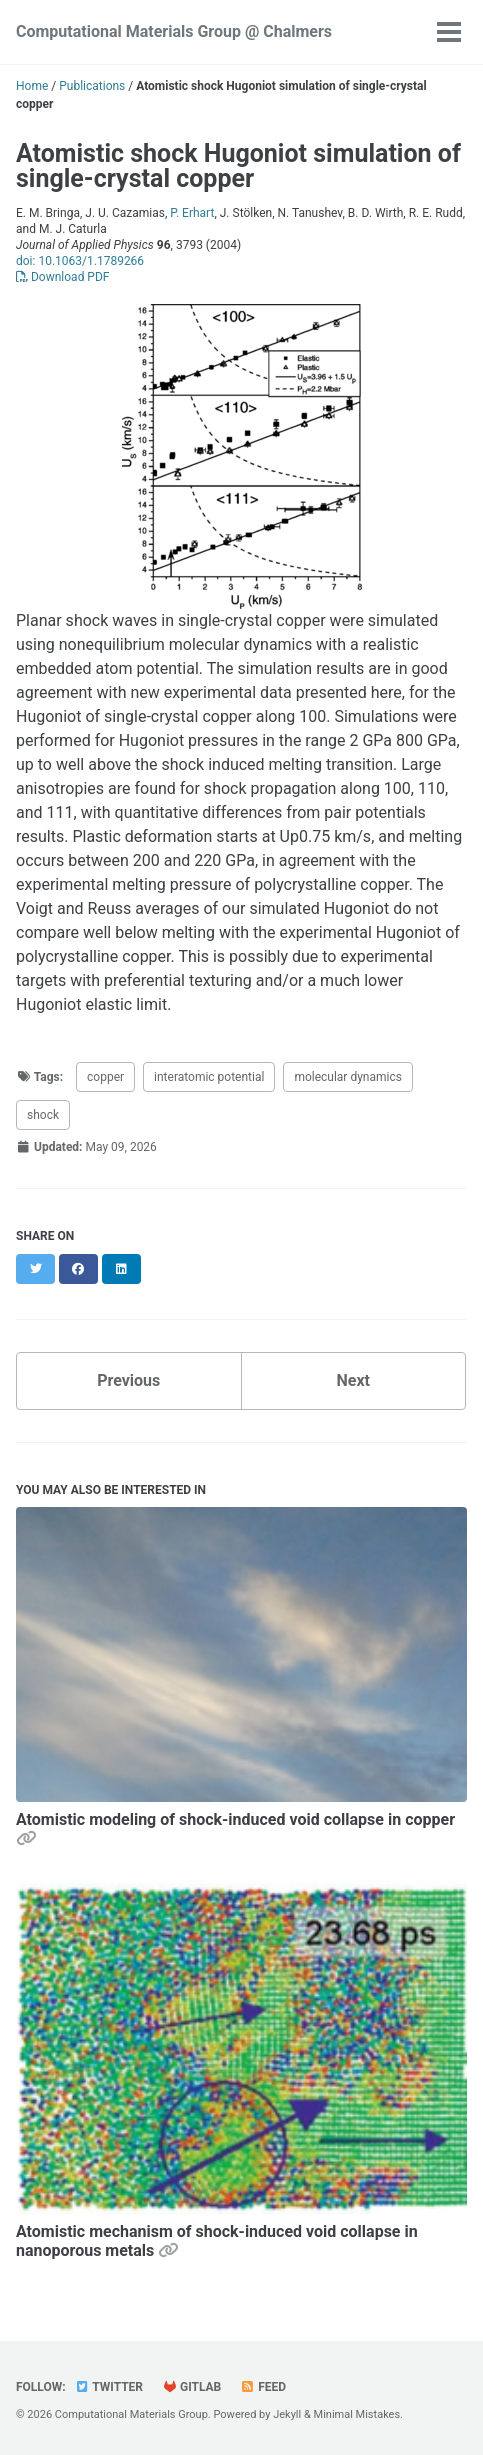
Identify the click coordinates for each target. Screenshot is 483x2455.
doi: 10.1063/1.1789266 (80, 261)
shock (43, 1115)
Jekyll (287, 2414)
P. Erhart (192, 213)
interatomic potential (209, 1077)
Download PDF (62, 277)
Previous (128, 1380)
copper (105, 1077)
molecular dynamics (348, 1077)
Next (353, 1380)
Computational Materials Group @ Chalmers (174, 31)
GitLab (191, 2387)
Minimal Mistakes (357, 2414)
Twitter (109, 2387)
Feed (263, 2387)
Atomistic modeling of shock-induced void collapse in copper (235, 1819)
